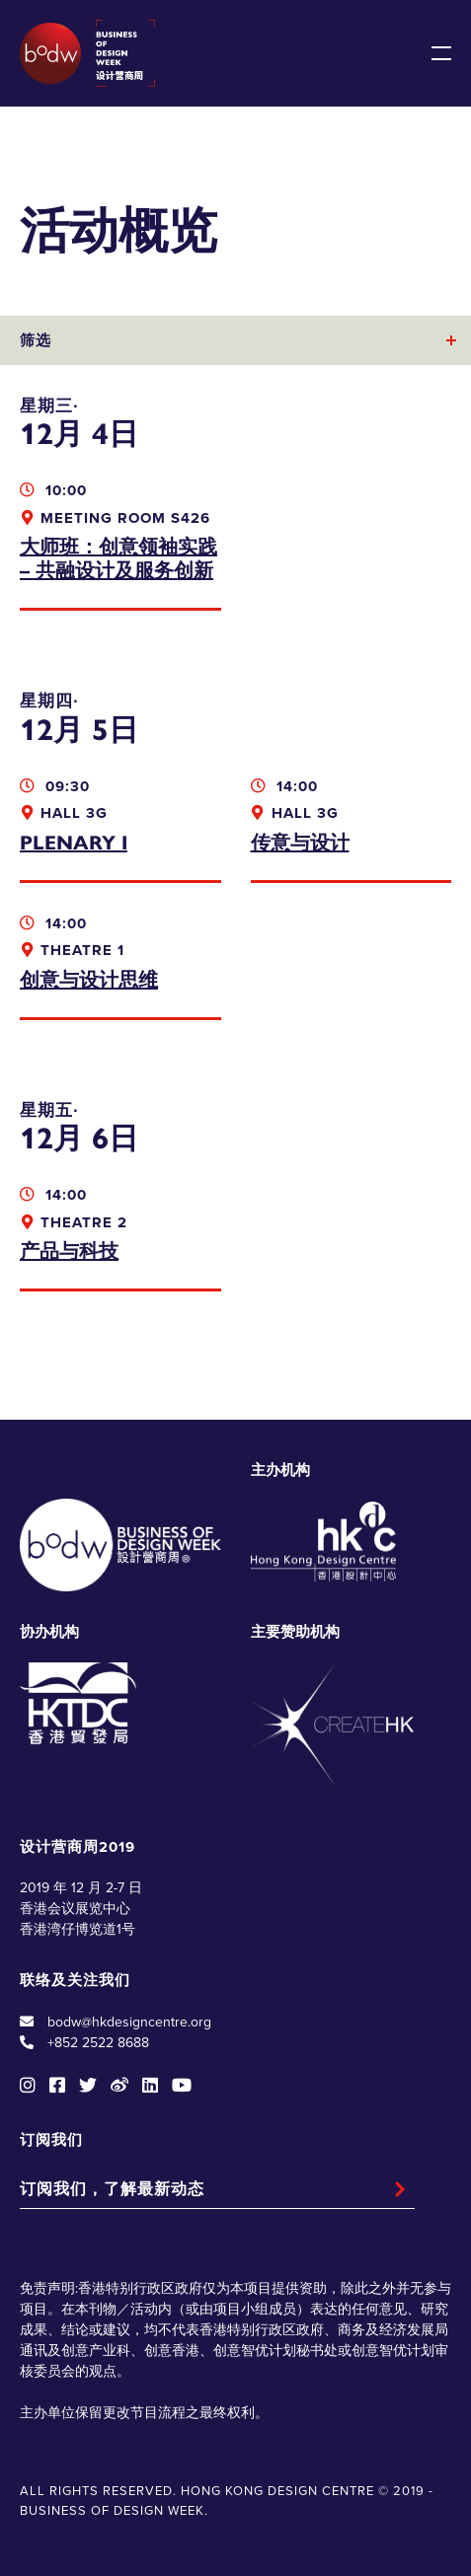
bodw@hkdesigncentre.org (129, 2022)
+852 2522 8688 (98, 2042)
